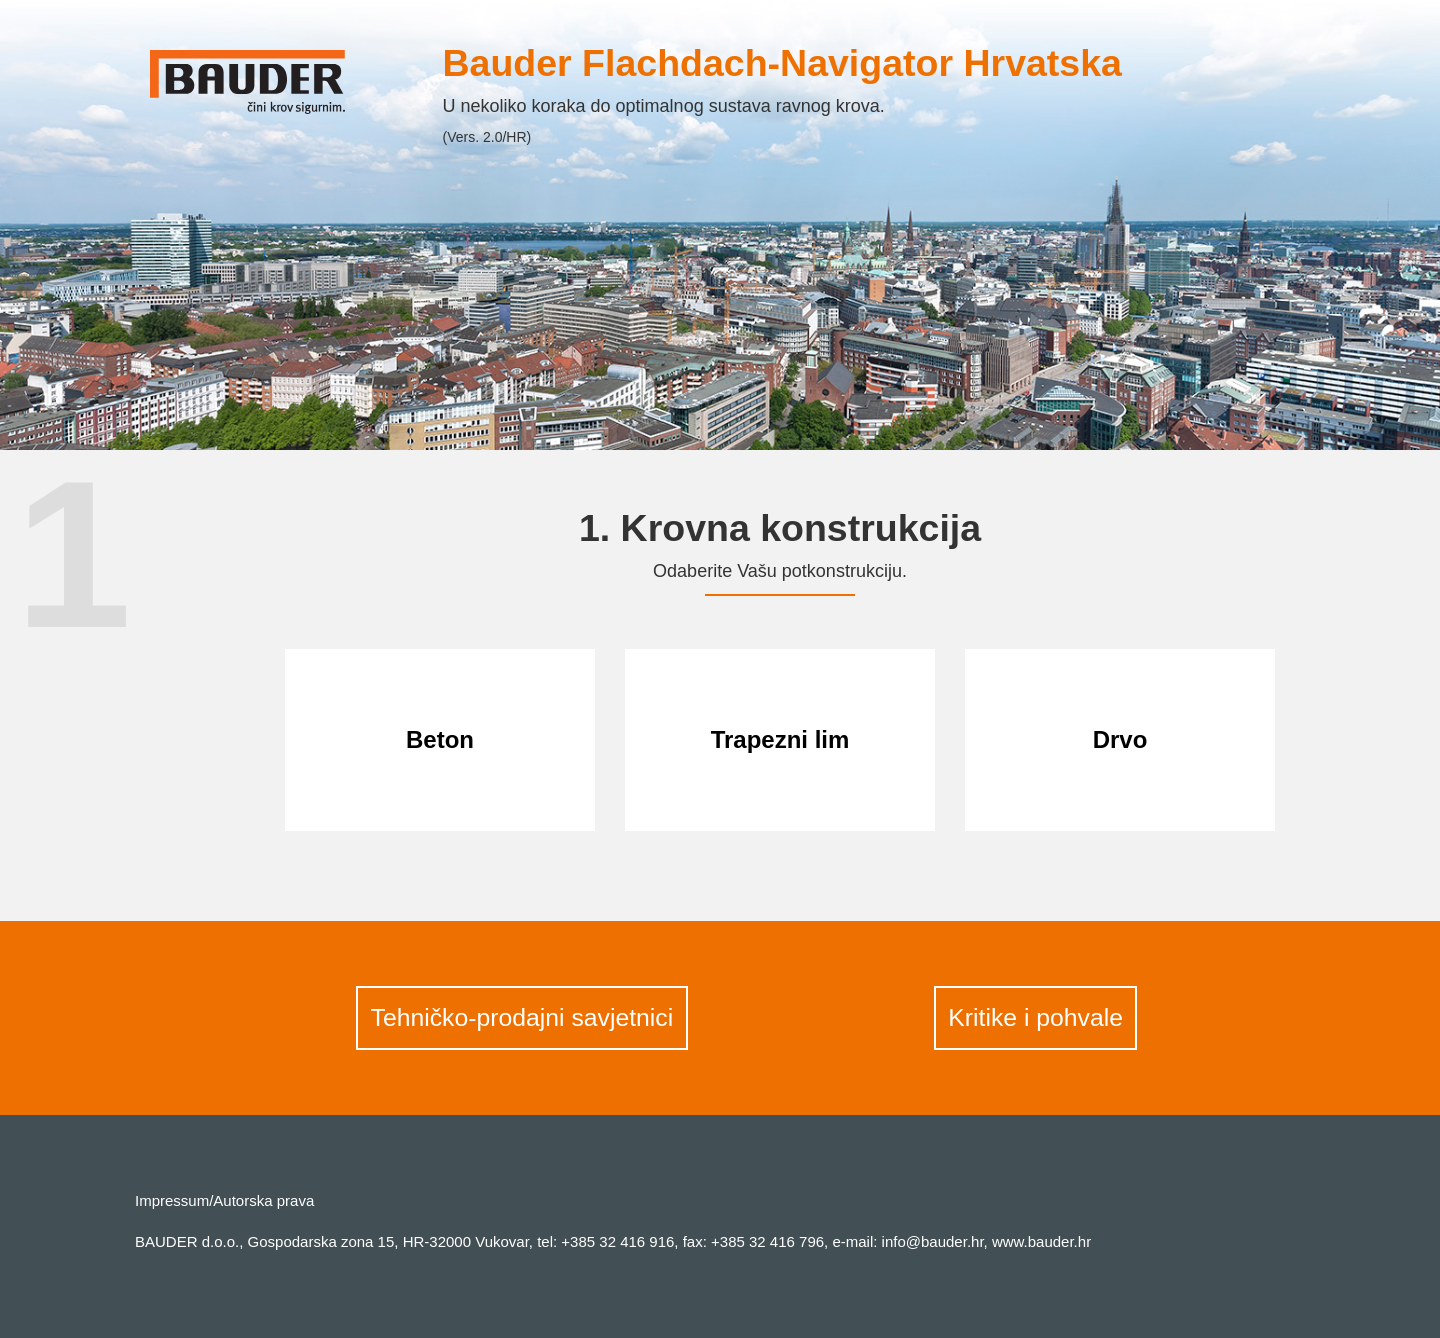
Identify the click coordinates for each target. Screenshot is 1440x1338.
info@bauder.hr (933, 1241)
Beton (440, 739)
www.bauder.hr (1041, 1241)
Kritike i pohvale (1035, 1017)
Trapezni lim (780, 739)
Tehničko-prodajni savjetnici (522, 1017)
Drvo (1120, 739)
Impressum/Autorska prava (224, 1200)
